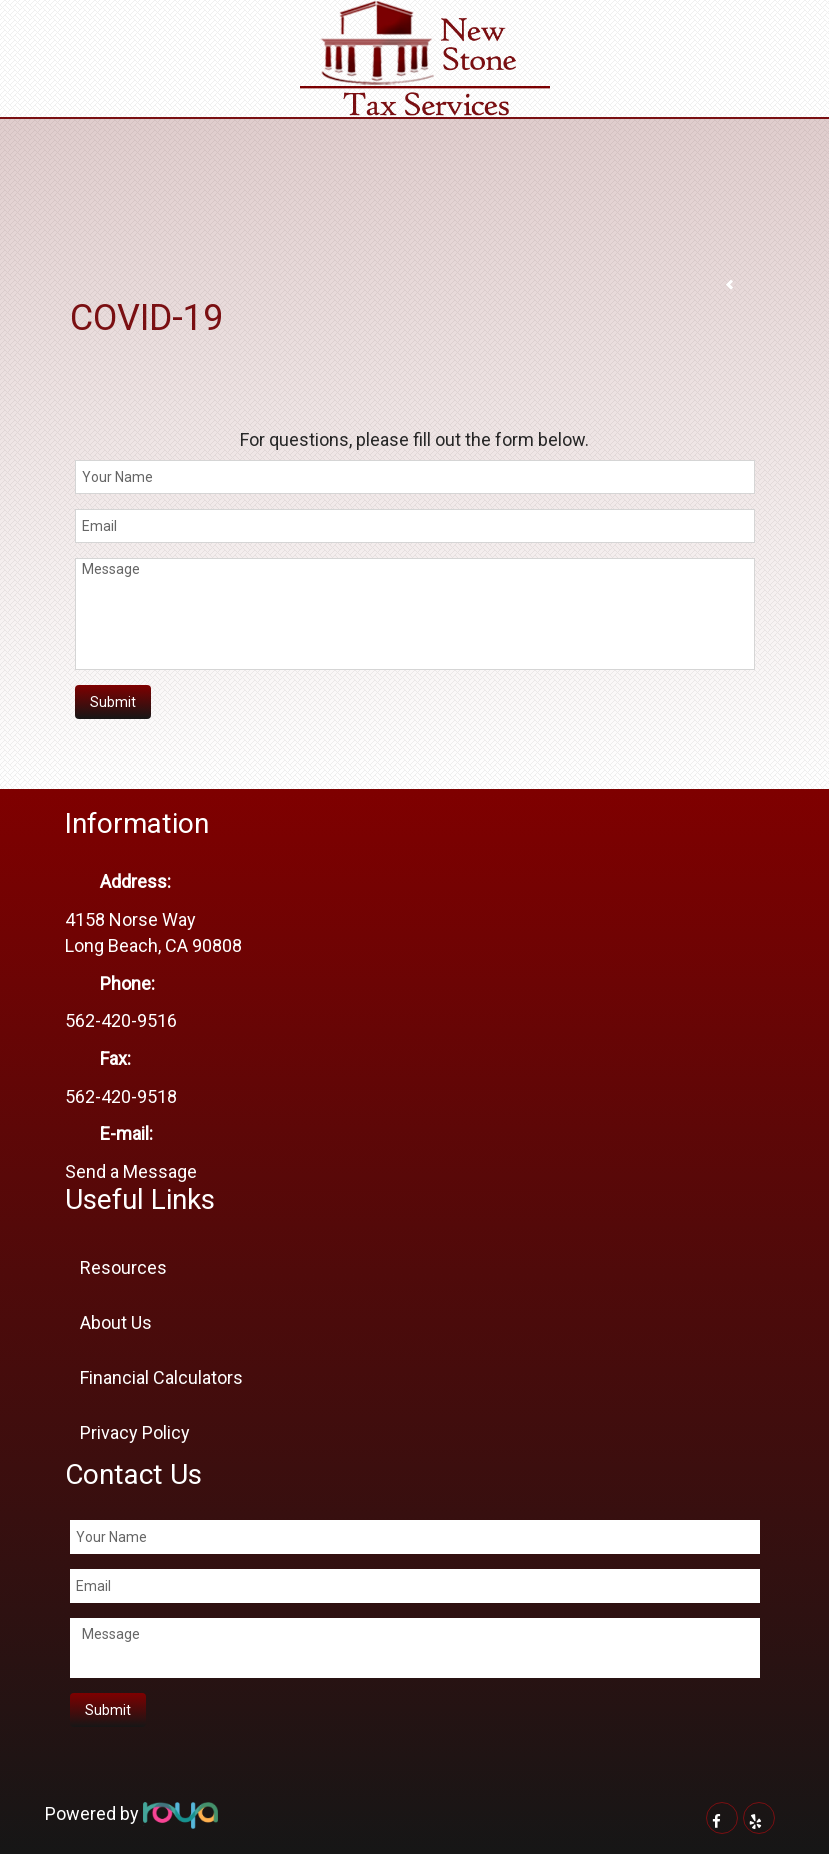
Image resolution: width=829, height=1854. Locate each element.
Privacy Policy (135, 1432)
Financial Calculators (161, 1377)
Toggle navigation (23, 28)
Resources (123, 1267)
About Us (116, 1322)
